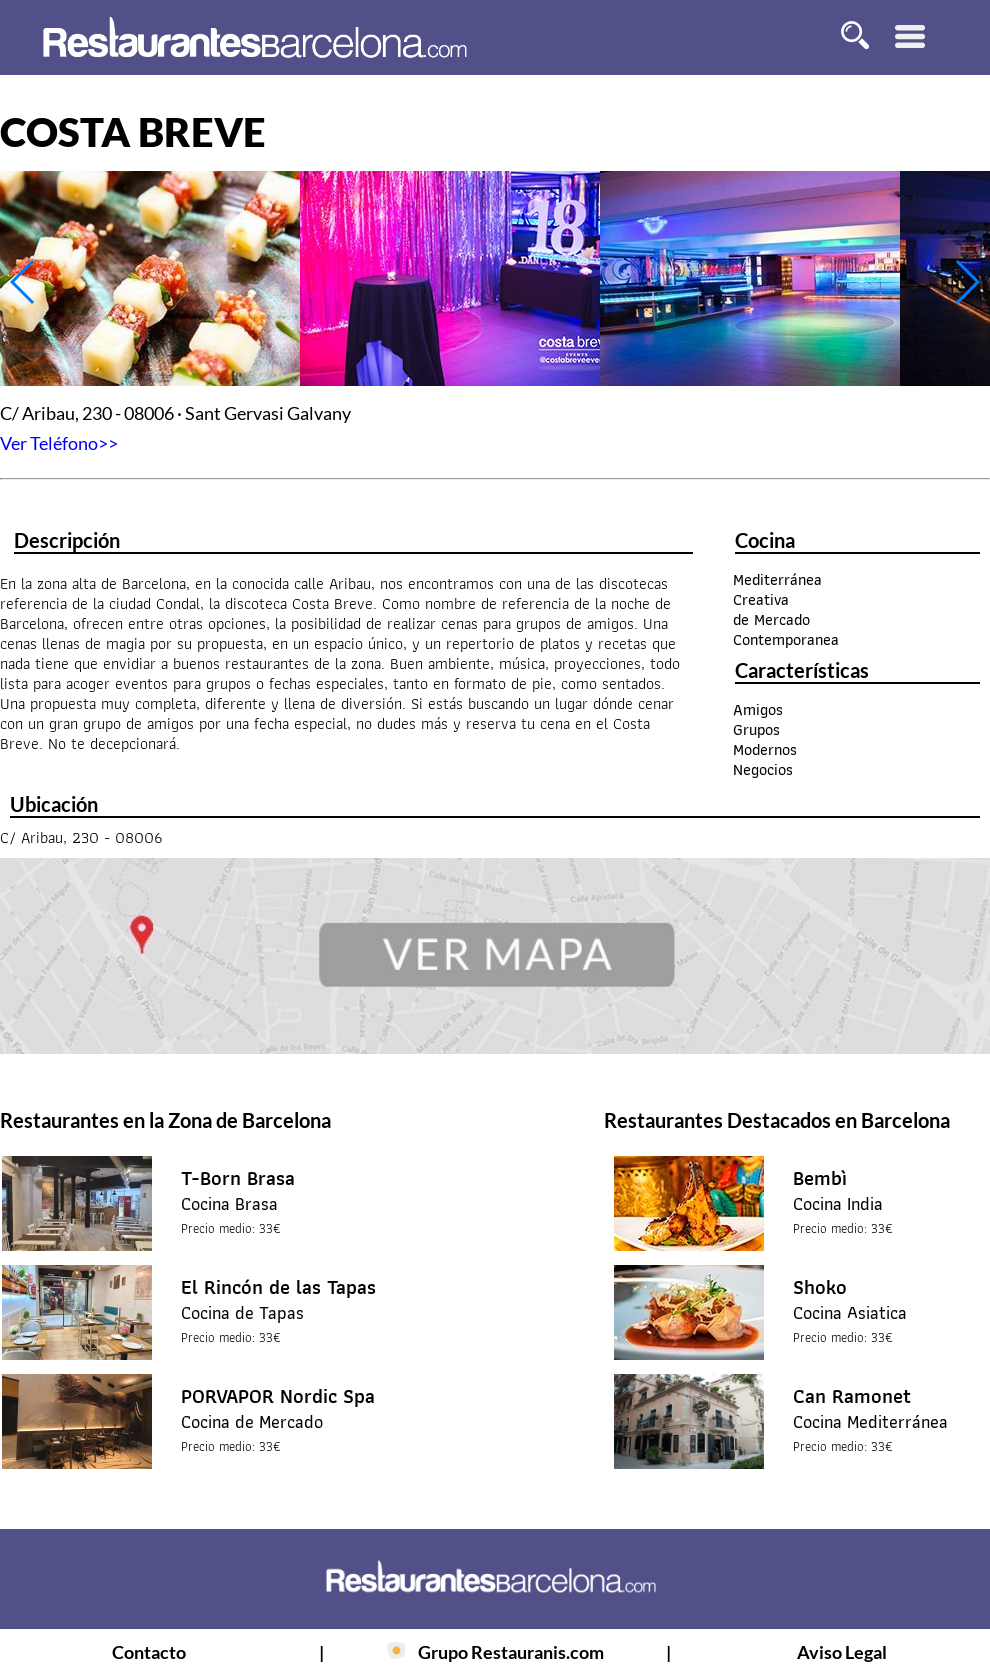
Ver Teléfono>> (59, 443)
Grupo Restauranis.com (511, 1652)
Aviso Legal (842, 1652)
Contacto (149, 1652)
